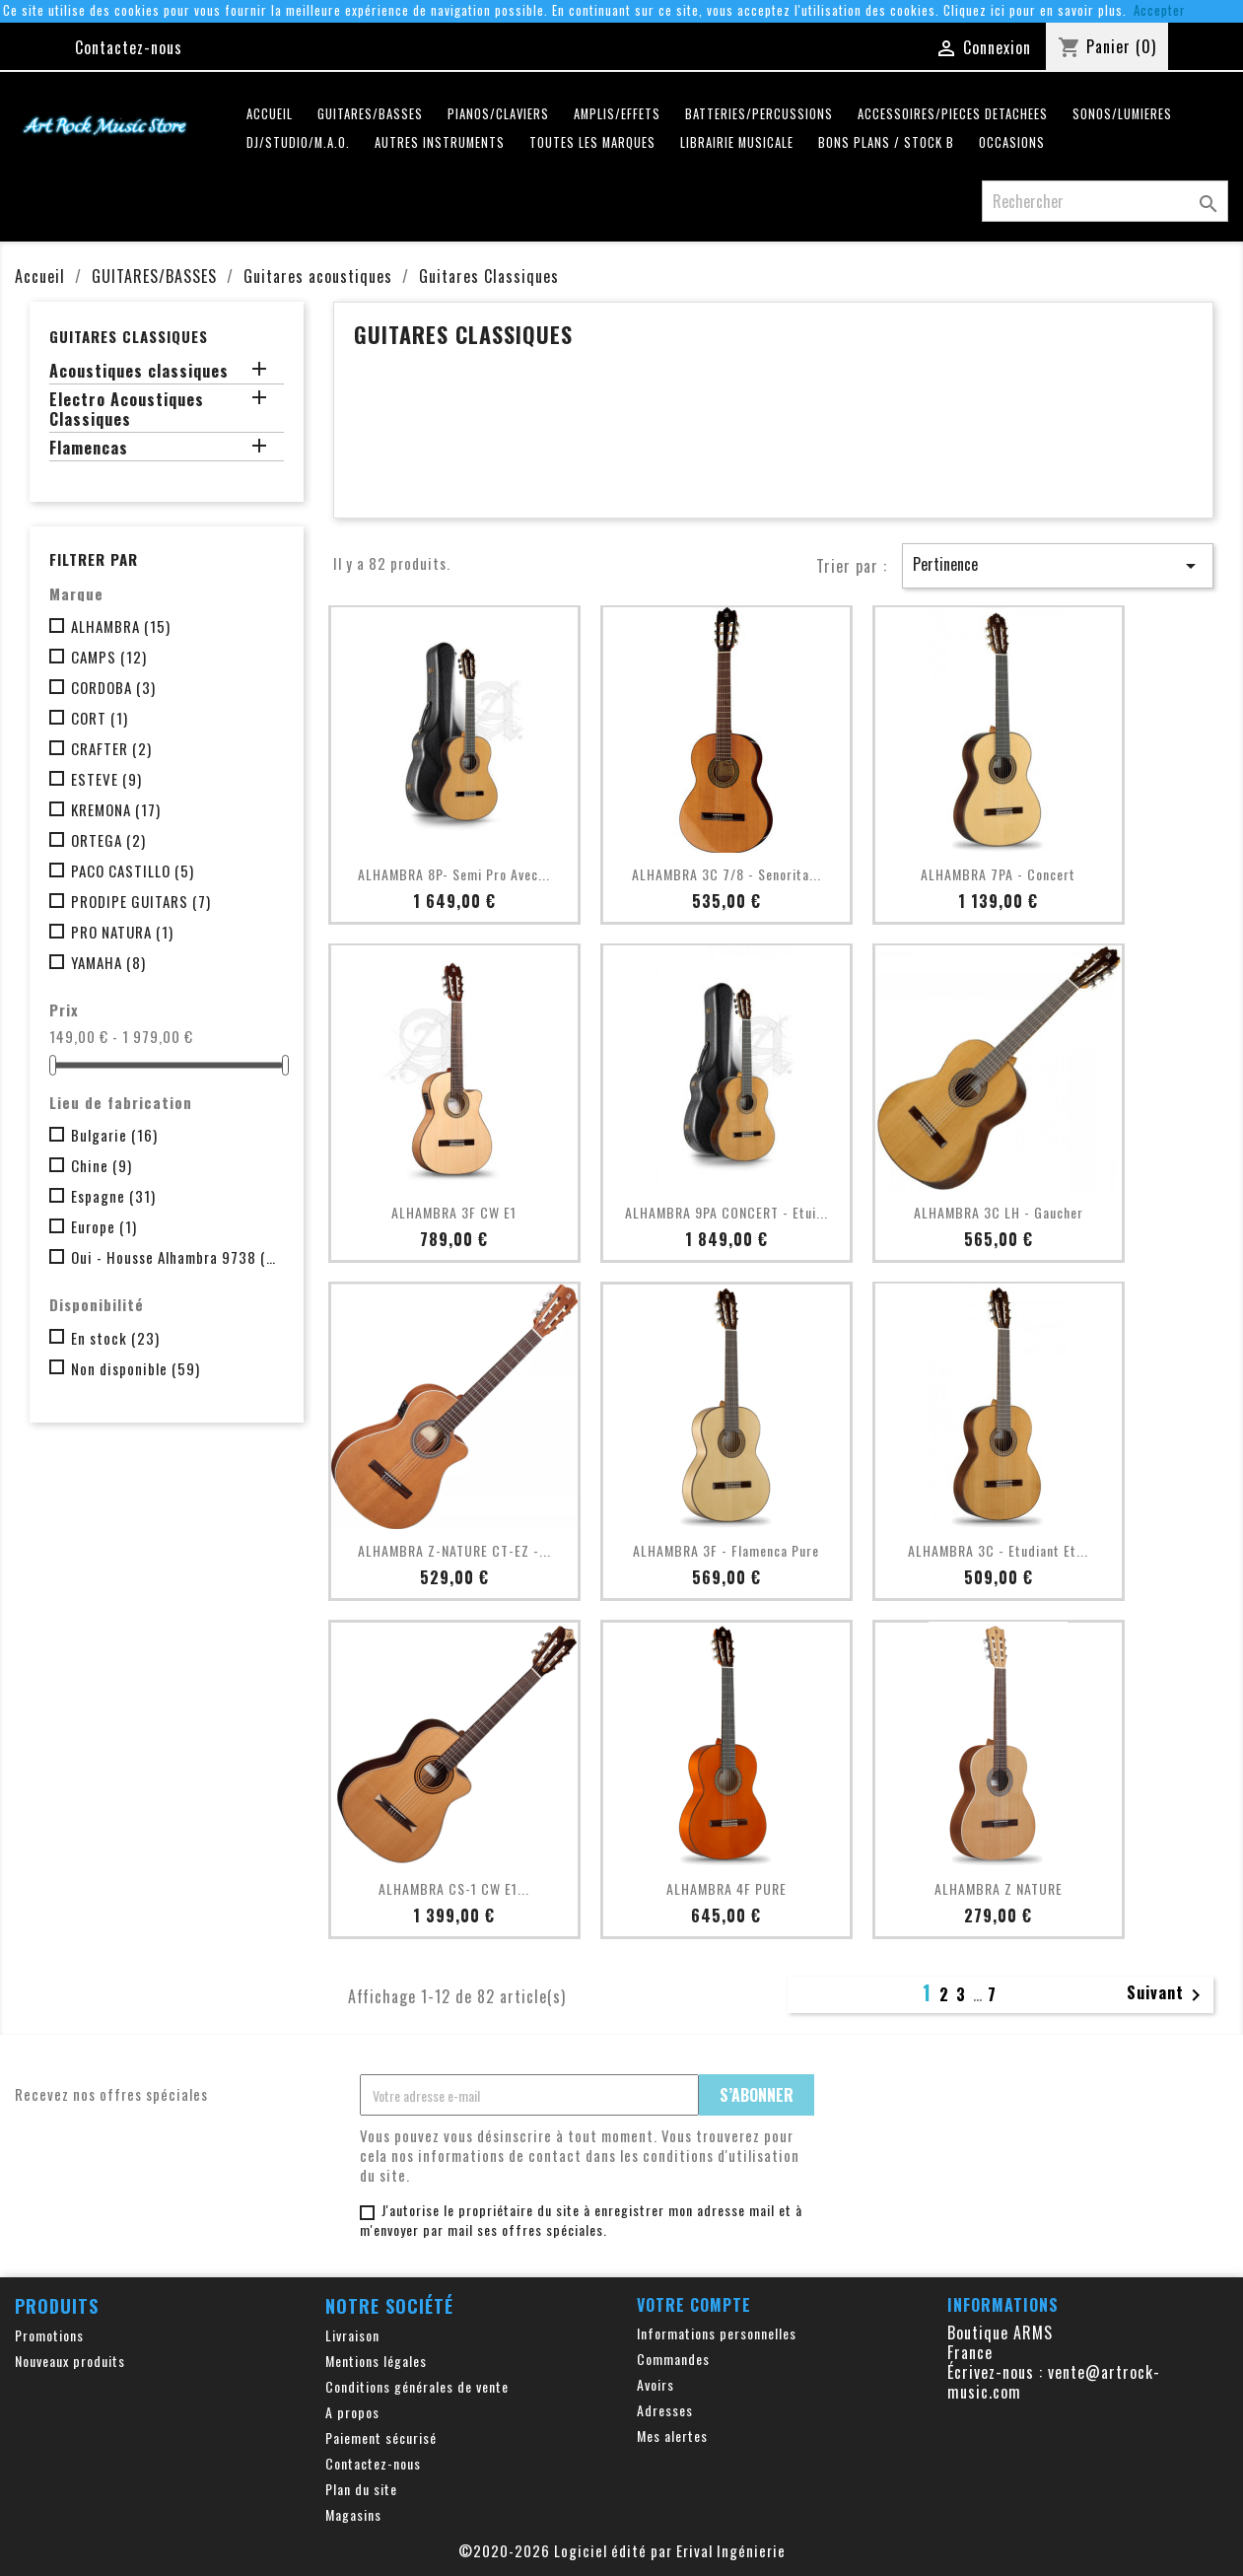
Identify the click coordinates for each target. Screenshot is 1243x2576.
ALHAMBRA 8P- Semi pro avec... (454, 874)
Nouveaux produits (70, 2360)
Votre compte (694, 2305)
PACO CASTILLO (132, 870)
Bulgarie (114, 1135)
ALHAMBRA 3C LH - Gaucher (998, 1212)
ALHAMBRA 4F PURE (726, 1888)
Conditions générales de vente (417, 2386)
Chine (101, 1165)
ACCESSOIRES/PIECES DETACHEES (953, 113)
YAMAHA (108, 962)
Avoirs (655, 2384)
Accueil (269, 113)
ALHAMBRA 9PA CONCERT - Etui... (726, 1212)
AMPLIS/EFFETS (617, 113)
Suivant (1167, 1994)
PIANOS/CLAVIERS (498, 113)
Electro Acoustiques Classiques (126, 410)
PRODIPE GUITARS (141, 901)
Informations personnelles (716, 2333)
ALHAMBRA (121, 626)
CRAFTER (111, 748)
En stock (115, 1338)
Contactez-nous (128, 47)
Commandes (673, 2358)
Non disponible (135, 1368)
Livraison (352, 2335)
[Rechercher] (1105, 201)
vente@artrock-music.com (1053, 2381)
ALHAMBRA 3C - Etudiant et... (998, 1550)
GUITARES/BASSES (370, 113)
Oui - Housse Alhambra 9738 (173, 1257)
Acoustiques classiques (139, 372)
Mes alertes (672, 2435)
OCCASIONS (1012, 142)
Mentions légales (376, 2360)
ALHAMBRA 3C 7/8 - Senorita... (726, 874)
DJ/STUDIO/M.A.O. (298, 142)
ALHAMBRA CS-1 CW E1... (454, 1888)
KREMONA (116, 809)
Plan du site (361, 2488)
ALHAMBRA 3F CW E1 (454, 1212)
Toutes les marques (592, 142)
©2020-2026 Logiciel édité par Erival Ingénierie (622, 2550)
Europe (104, 1226)
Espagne (113, 1196)
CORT (99, 718)
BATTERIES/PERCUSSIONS (759, 113)
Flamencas (88, 448)
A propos (352, 2412)
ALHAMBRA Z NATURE (998, 1888)
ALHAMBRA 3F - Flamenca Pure (726, 1550)
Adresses (665, 2410)
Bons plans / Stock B (886, 142)
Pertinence (1058, 565)
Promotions (49, 2335)
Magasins (353, 2514)
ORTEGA (108, 840)
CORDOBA (113, 687)
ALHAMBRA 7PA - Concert (998, 874)
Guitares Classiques (128, 336)
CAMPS (109, 656)
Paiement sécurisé (381, 2437)
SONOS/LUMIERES (1122, 113)
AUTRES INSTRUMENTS (440, 142)
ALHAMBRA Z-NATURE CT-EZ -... (454, 1550)
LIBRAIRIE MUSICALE (737, 142)
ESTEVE (106, 779)
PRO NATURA (122, 931)
